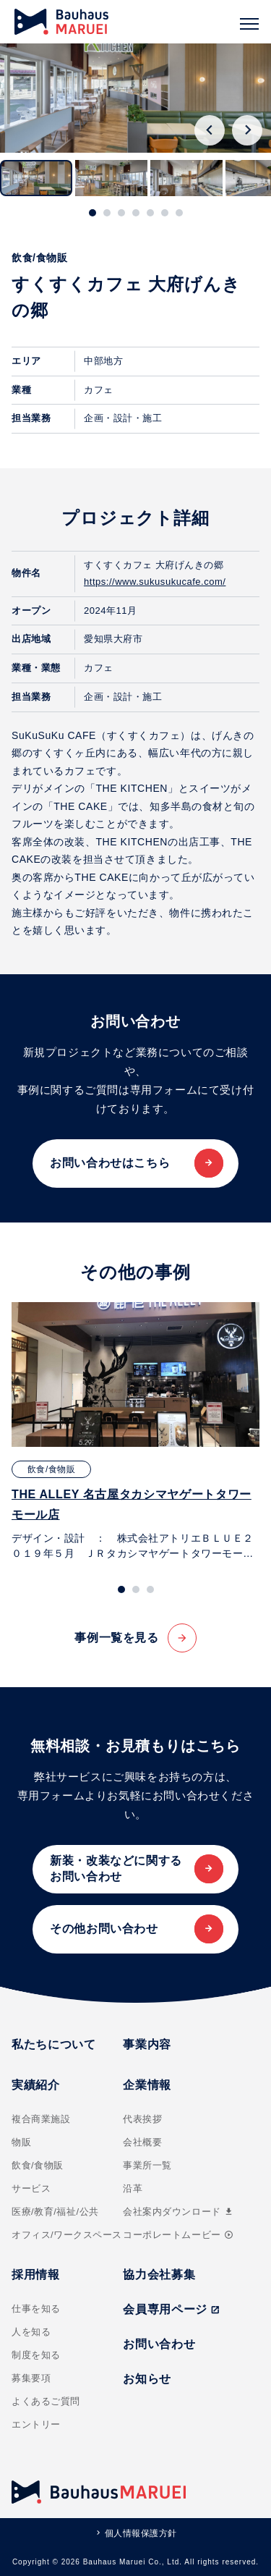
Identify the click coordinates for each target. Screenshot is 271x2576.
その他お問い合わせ (104, 1928)
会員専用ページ (171, 2309)
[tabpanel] (135, 1431)
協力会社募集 (159, 2274)
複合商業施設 (41, 2118)
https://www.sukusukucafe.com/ (154, 581)
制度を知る (36, 2354)
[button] (36, 178)
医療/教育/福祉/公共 (55, 2211)
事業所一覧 (147, 2165)
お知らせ (147, 2379)
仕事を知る (36, 2308)
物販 (21, 2142)
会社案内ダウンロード (178, 2211)
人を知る (31, 2331)
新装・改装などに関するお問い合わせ (116, 1868)
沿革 (132, 2188)
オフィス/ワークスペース (67, 2234)
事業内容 (147, 2044)
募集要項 (31, 2378)
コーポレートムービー (178, 2234)
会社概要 (142, 2142)
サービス (31, 2188)
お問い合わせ (159, 2344)
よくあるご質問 (46, 2401)
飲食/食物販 (38, 2165)
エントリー (36, 2424)
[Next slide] (247, 130)
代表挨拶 (142, 2118)
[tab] (92, 212)
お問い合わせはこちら (110, 1163)
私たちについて (53, 2044)
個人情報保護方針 (141, 2533)
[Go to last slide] (209, 130)
